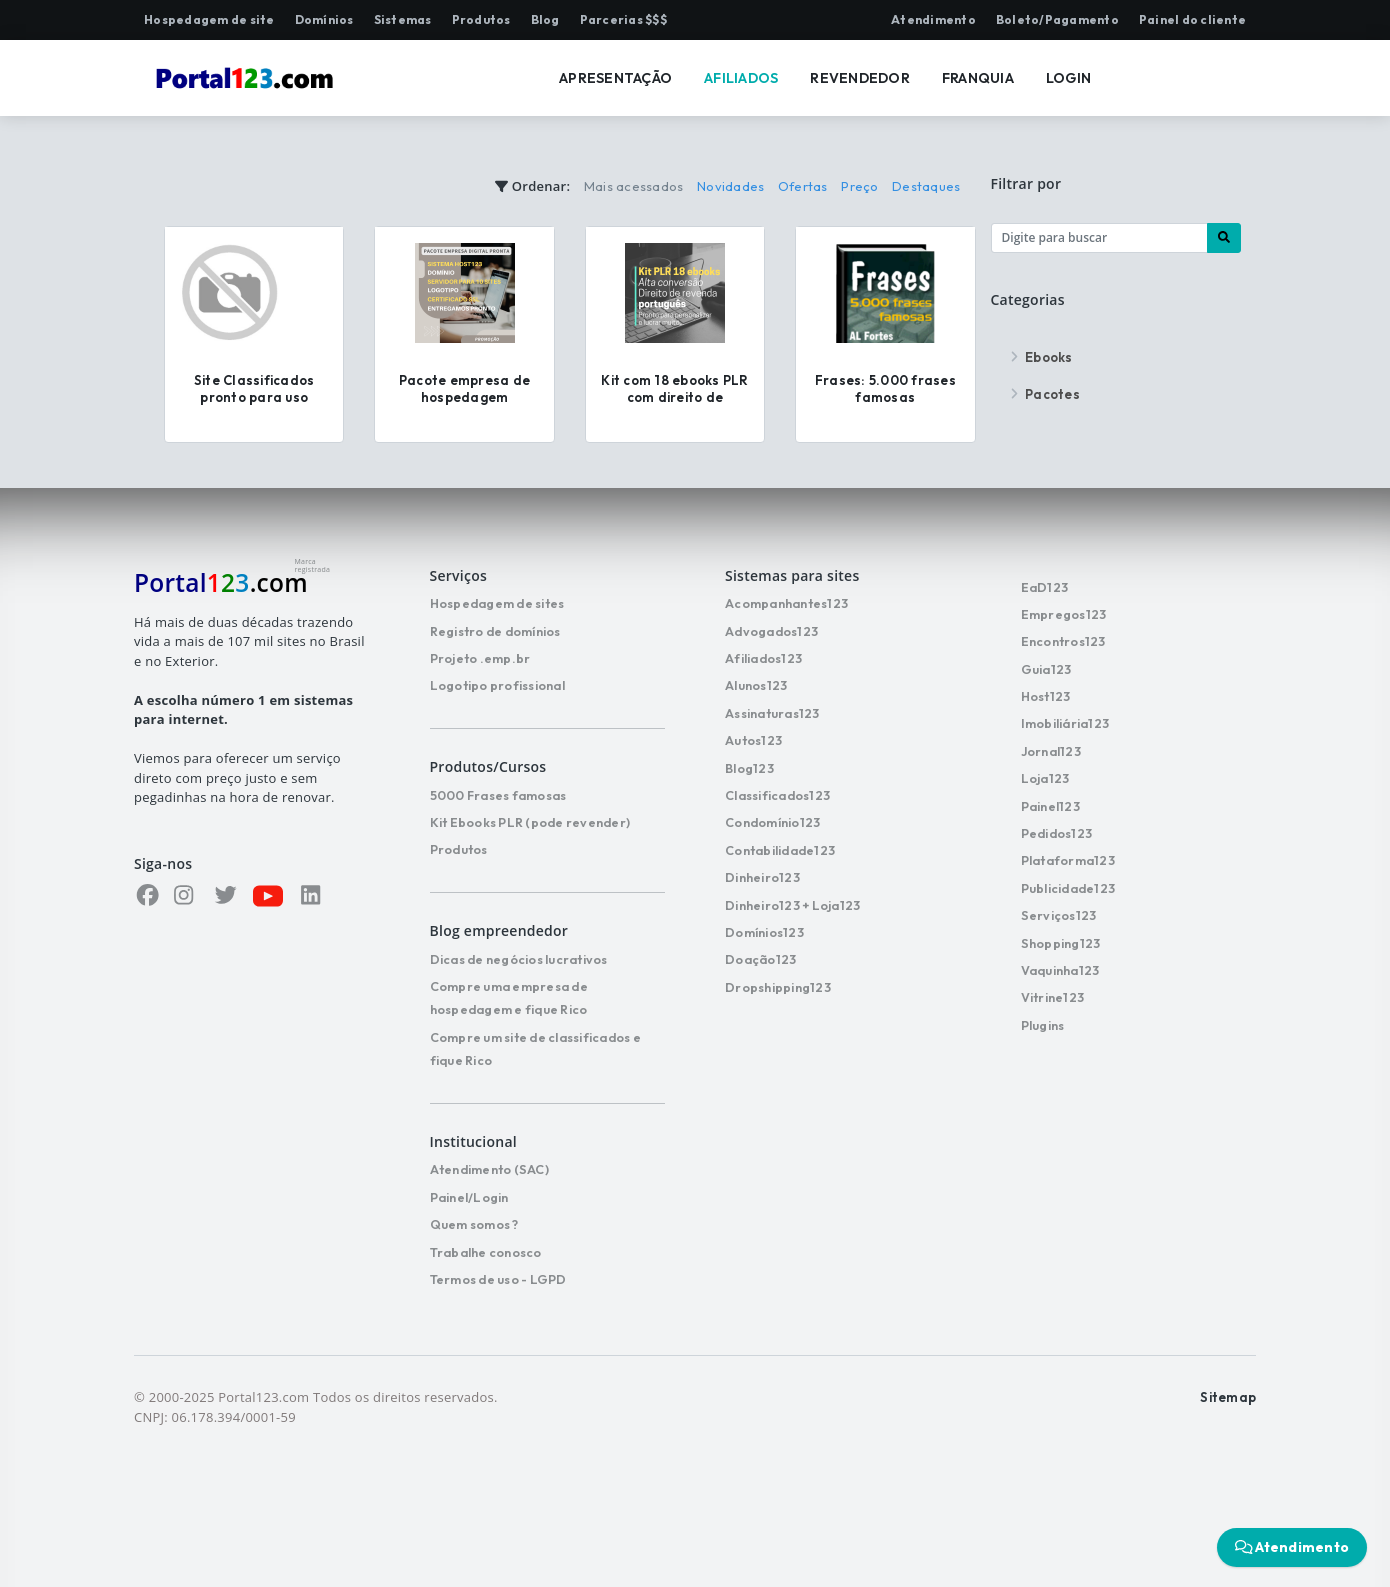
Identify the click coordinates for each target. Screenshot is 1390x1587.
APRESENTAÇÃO (615, 78)
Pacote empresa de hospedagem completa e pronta (464, 397)
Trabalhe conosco (486, 1252)
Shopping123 (1061, 943)
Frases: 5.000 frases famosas (885, 388)
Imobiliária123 (1065, 723)
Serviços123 (1059, 915)
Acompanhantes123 (786, 603)
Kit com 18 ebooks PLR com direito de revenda (674, 397)
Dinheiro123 (762, 877)
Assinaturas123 (772, 713)
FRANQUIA (978, 78)
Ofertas (803, 186)
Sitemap (1228, 1397)
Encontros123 (1063, 641)
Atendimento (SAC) (489, 1169)
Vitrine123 (1053, 997)
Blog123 (749, 768)
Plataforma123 (1068, 860)
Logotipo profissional (497, 685)
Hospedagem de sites (497, 603)
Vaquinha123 (1060, 970)
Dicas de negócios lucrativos (519, 959)
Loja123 (1045, 778)
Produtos (459, 849)
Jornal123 (1051, 751)
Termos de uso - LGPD (498, 1279)
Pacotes (1043, 394)
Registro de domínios (495, 631)
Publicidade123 (1068, 888)
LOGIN (1068, 78)
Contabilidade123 (780, 850)
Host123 (1046, 696)
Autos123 (753, 740)
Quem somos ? (474, 1224)
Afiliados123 (763, 658)
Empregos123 (1064, 614)
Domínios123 (764, 932)
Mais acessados (634, 186)
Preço (859, 186)
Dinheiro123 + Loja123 (792, 905)
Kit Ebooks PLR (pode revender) (530, 822)
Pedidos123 (1057, 833)
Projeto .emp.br (480, 658)
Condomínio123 (772, 822)
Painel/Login (469, 1197)
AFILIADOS (741, 78)
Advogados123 (771, 631)
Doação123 (760, 959)
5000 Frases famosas (498, 795)
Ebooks (1039, 357)
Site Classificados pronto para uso (254, 388)
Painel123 (1050, 806)
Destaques (926, 186)
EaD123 (1045, 587)
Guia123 (1046, 669)
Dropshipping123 (778, 987)
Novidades (730, 186)
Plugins (1043, 1025)
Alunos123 (756, 685)
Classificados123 (777, 795)
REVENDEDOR (860, 78)
